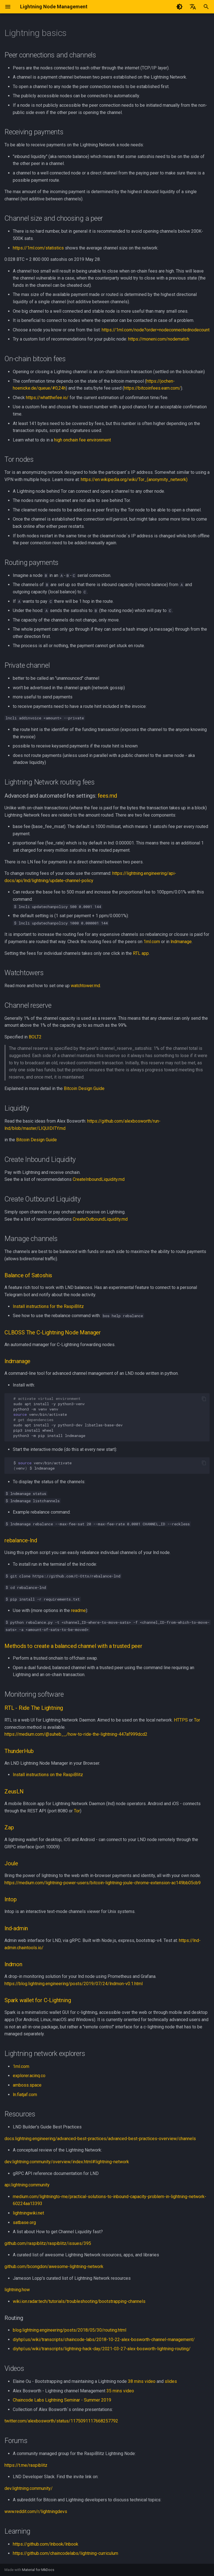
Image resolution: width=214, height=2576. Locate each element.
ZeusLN (14, 1791)
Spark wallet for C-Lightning (37, 2000)
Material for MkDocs (38, 2570)
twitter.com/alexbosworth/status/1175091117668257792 (61, 2421)
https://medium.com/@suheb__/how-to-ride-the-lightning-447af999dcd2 (75, 1734)
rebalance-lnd (20, 1540)
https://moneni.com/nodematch (158, 339)
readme (78, 1610)
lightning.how (17, 2289)
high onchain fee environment (82, 440)
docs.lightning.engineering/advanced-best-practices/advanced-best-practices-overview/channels (100, 2138)
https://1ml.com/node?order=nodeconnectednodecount (156, 329)
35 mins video (120, 2390)
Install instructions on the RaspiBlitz (48, 1774)
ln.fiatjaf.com (25, 2094)
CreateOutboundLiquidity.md (100, 1219)
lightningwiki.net (28, 2213)
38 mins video (141, 2381)
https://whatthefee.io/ (47, 397)
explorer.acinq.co (29, 2075)
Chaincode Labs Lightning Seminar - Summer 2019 (62, 2400)
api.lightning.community (27, 2184)
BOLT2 (35, 1037)
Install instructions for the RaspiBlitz (48, 1306)
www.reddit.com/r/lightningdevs (35, 2511)
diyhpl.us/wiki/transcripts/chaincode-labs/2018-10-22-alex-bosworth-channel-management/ (104, 2339)
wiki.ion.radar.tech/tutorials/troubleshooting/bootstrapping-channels (79, 2301)
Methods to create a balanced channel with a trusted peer (73, 1646)
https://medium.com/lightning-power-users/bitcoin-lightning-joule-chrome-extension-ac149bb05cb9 (102, 1882)
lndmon (13, 1964)
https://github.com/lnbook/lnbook (45, 2544)
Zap (9, 1827)
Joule (11, 1863)
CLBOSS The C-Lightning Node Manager (52, 1332)
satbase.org (24, 2222)
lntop (10, 1899)
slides (171, 2381)
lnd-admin (16, 1928)
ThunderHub (19, 1751)
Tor (197, 1720)
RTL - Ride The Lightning (33, 1708)
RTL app (141, 953)
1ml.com (152, 941)
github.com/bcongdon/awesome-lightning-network (53, 2266)
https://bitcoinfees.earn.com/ (152, 388)
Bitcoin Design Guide (84, 1088)
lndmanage (181, 941)
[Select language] (192, 6)
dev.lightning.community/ (28, 2488)
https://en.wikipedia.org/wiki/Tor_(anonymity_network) (134, 479)
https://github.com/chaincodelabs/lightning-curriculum (65, 2553)
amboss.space (27, 2085)
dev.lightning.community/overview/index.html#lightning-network (66, 2161)
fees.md (107, 795)
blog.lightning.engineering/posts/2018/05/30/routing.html (69, 2330)
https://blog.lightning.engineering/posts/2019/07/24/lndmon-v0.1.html (73, 1983)
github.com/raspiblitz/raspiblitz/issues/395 (47, 2243)
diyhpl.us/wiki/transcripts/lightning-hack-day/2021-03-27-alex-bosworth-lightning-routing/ (102, 2348)
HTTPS (181, 1720)
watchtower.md (85, 985)
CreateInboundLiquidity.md (99, 1179)
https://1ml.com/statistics (38, 248)
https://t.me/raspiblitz (25, 2465)
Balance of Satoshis (28, 1275)
